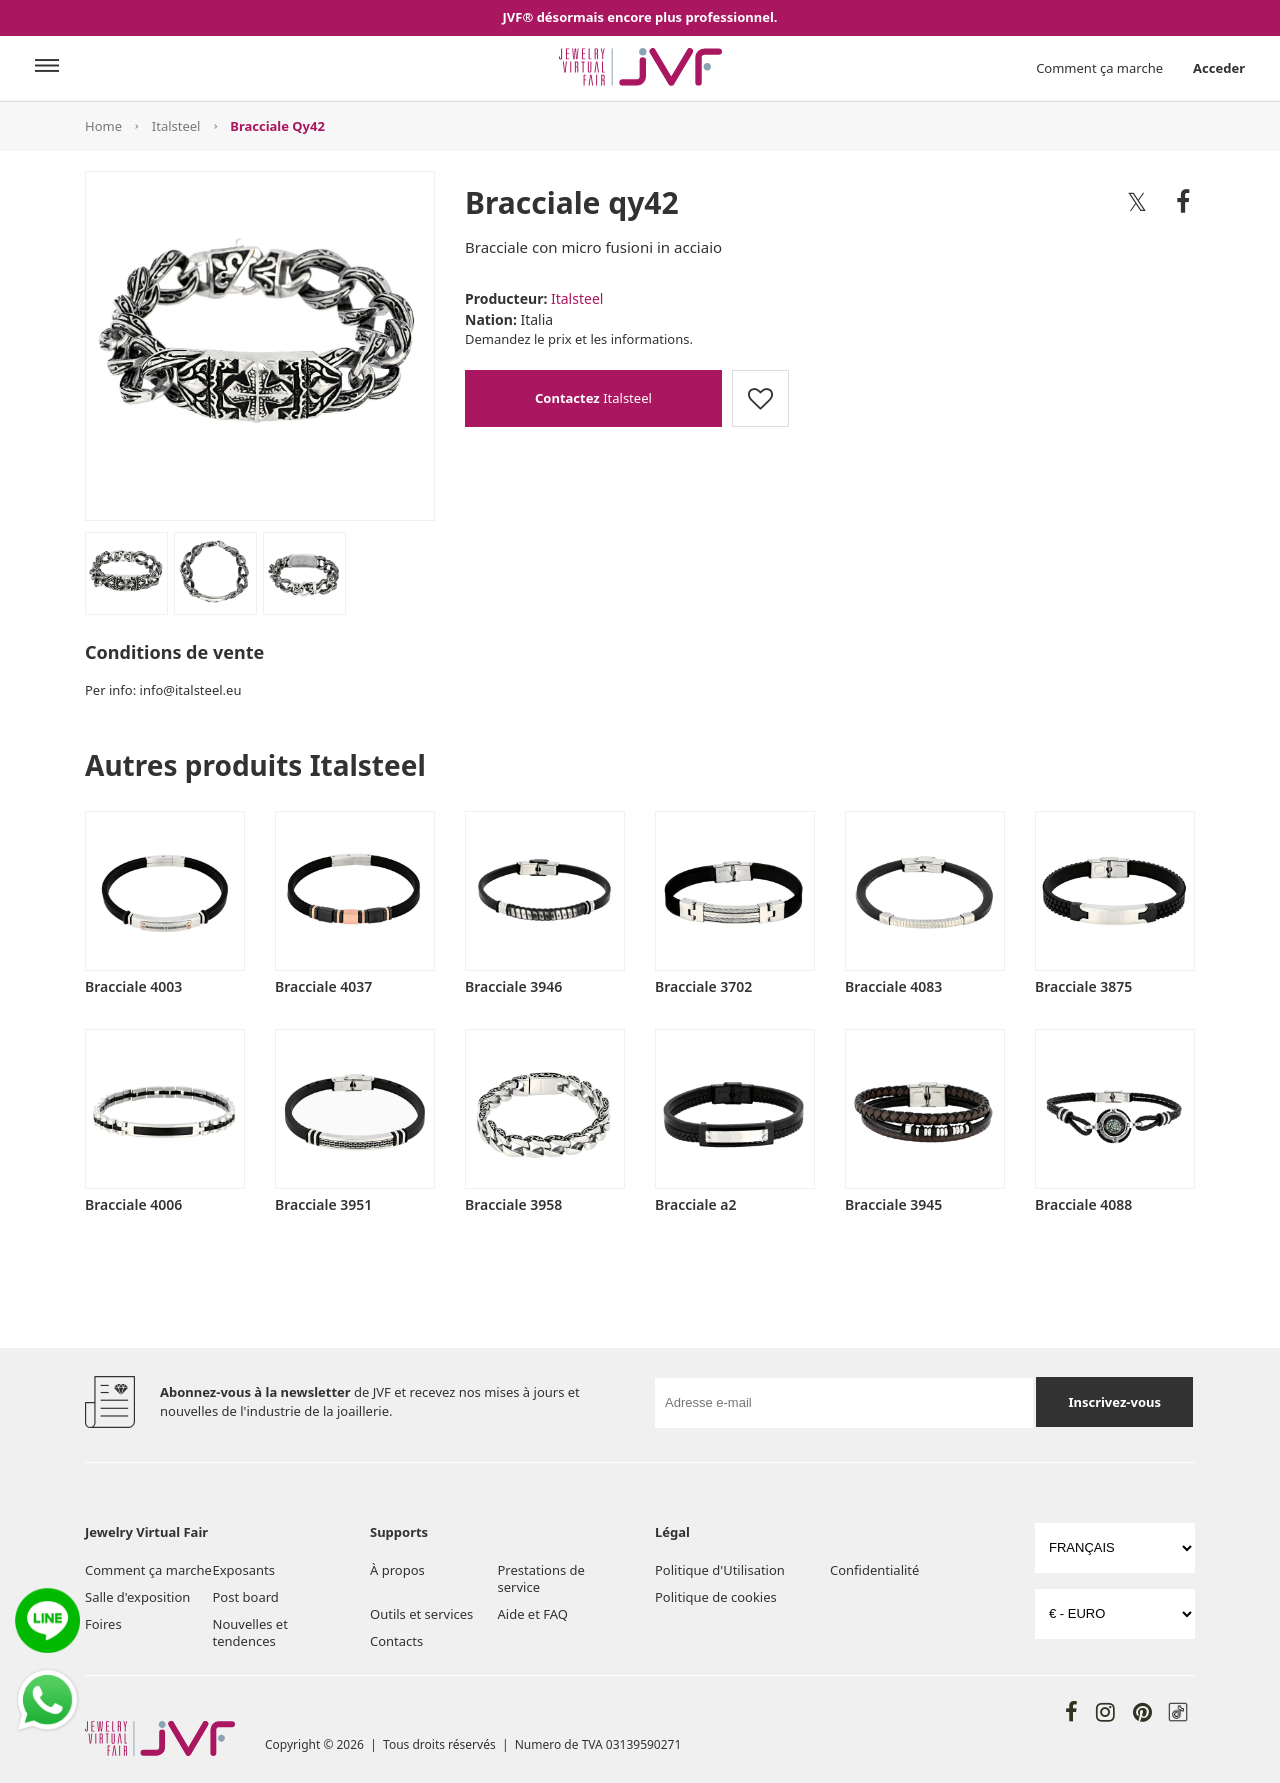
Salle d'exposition (137, 1597)
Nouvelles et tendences (250, 1632)
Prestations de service (541, 1578)
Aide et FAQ (533, 1614)
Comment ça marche (1099, 68)
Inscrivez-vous (1114, 1402)
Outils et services (421, 1614)
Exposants (244, 1570)
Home (103, 126)
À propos (397, 1570)
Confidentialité (874, 1570)
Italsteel (176, 126)
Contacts (396, 1641)
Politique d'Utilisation (720, 1570)
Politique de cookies (716, 1597)
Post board (246, 1597)
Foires (103, 1624)
